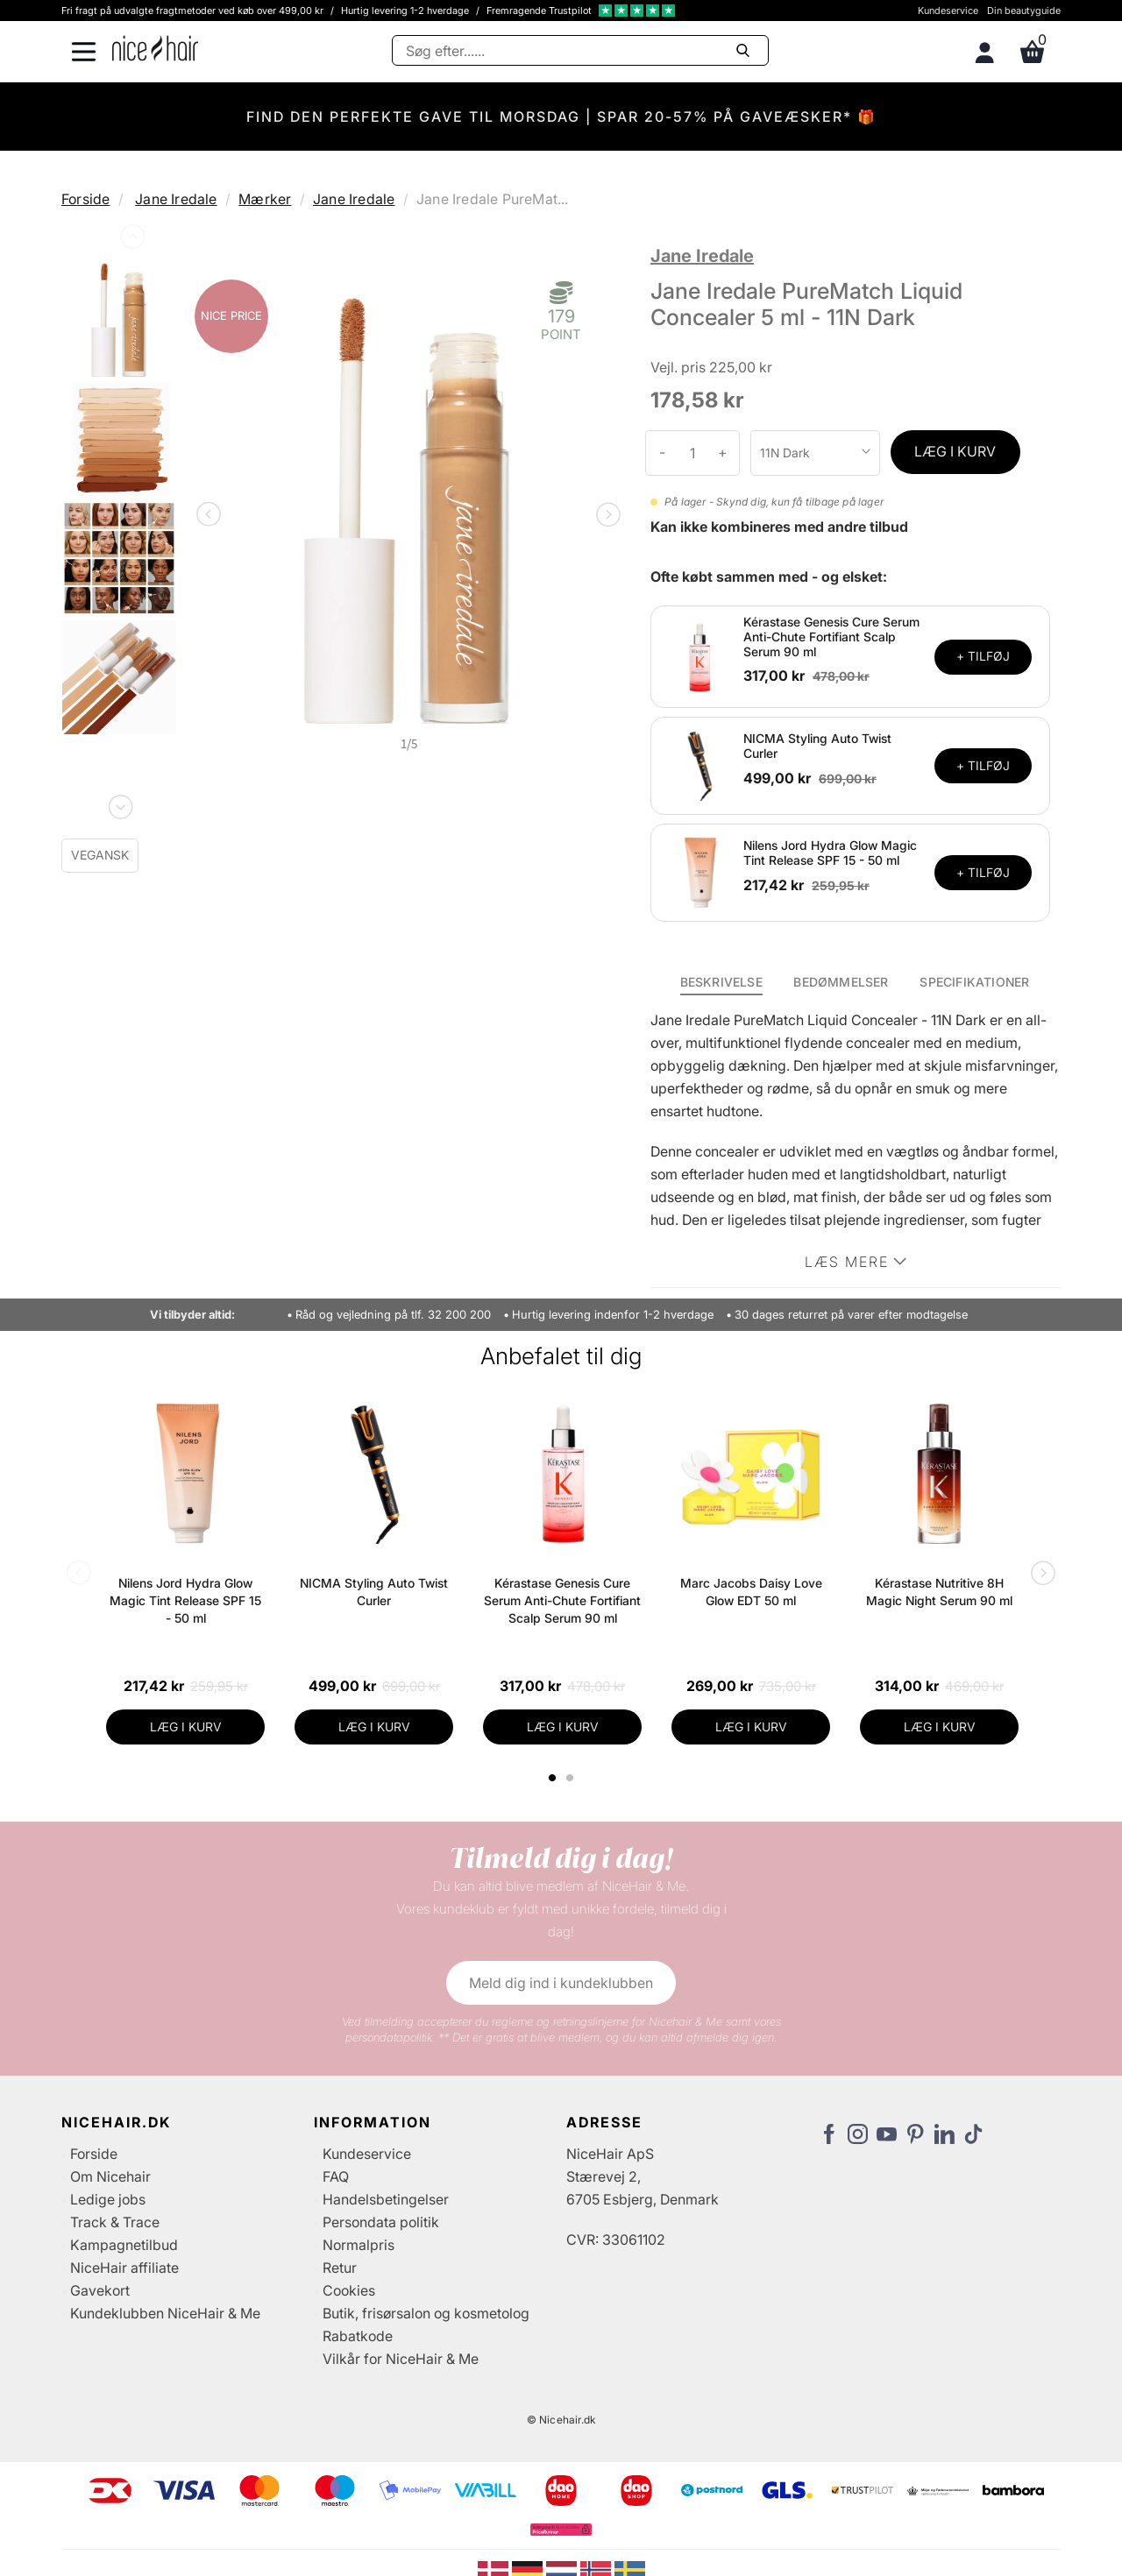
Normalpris (358, 2245)
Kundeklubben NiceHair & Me (165, 2313)
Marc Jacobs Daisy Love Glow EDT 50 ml (751, 1591)
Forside (85, 199)
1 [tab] (553, 1778)
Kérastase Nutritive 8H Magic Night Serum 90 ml (939, 1591)
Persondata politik (381, 2222)
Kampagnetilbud (124, 2245)
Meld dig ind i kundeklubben (561, 1983)
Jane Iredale (176, 199)
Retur (340, 2267)
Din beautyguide (1024, 10)
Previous (130, 240)
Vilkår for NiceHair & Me (401, 2358)
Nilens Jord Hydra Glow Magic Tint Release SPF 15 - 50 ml (830, 852)
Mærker (264, 199)
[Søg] (580, 50)
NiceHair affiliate (124, 2267)
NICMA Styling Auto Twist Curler (817, 746)
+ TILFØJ (983, 655)
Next (119, 803)
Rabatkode (358, 2336)
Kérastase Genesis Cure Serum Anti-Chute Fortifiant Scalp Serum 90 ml (831, 636)
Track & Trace (115, 2222)
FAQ (336, 2176)
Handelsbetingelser (386, 2199)
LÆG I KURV (955, 451)
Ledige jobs (108, 2199)
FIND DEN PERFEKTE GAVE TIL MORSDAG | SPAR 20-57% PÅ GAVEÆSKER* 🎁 (561, 116)
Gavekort (100, 2290)
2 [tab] (572, 1778)
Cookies (349, 2290)
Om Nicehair (110, 2176)
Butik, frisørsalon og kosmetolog (426, 2313)
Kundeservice (948, 10)
